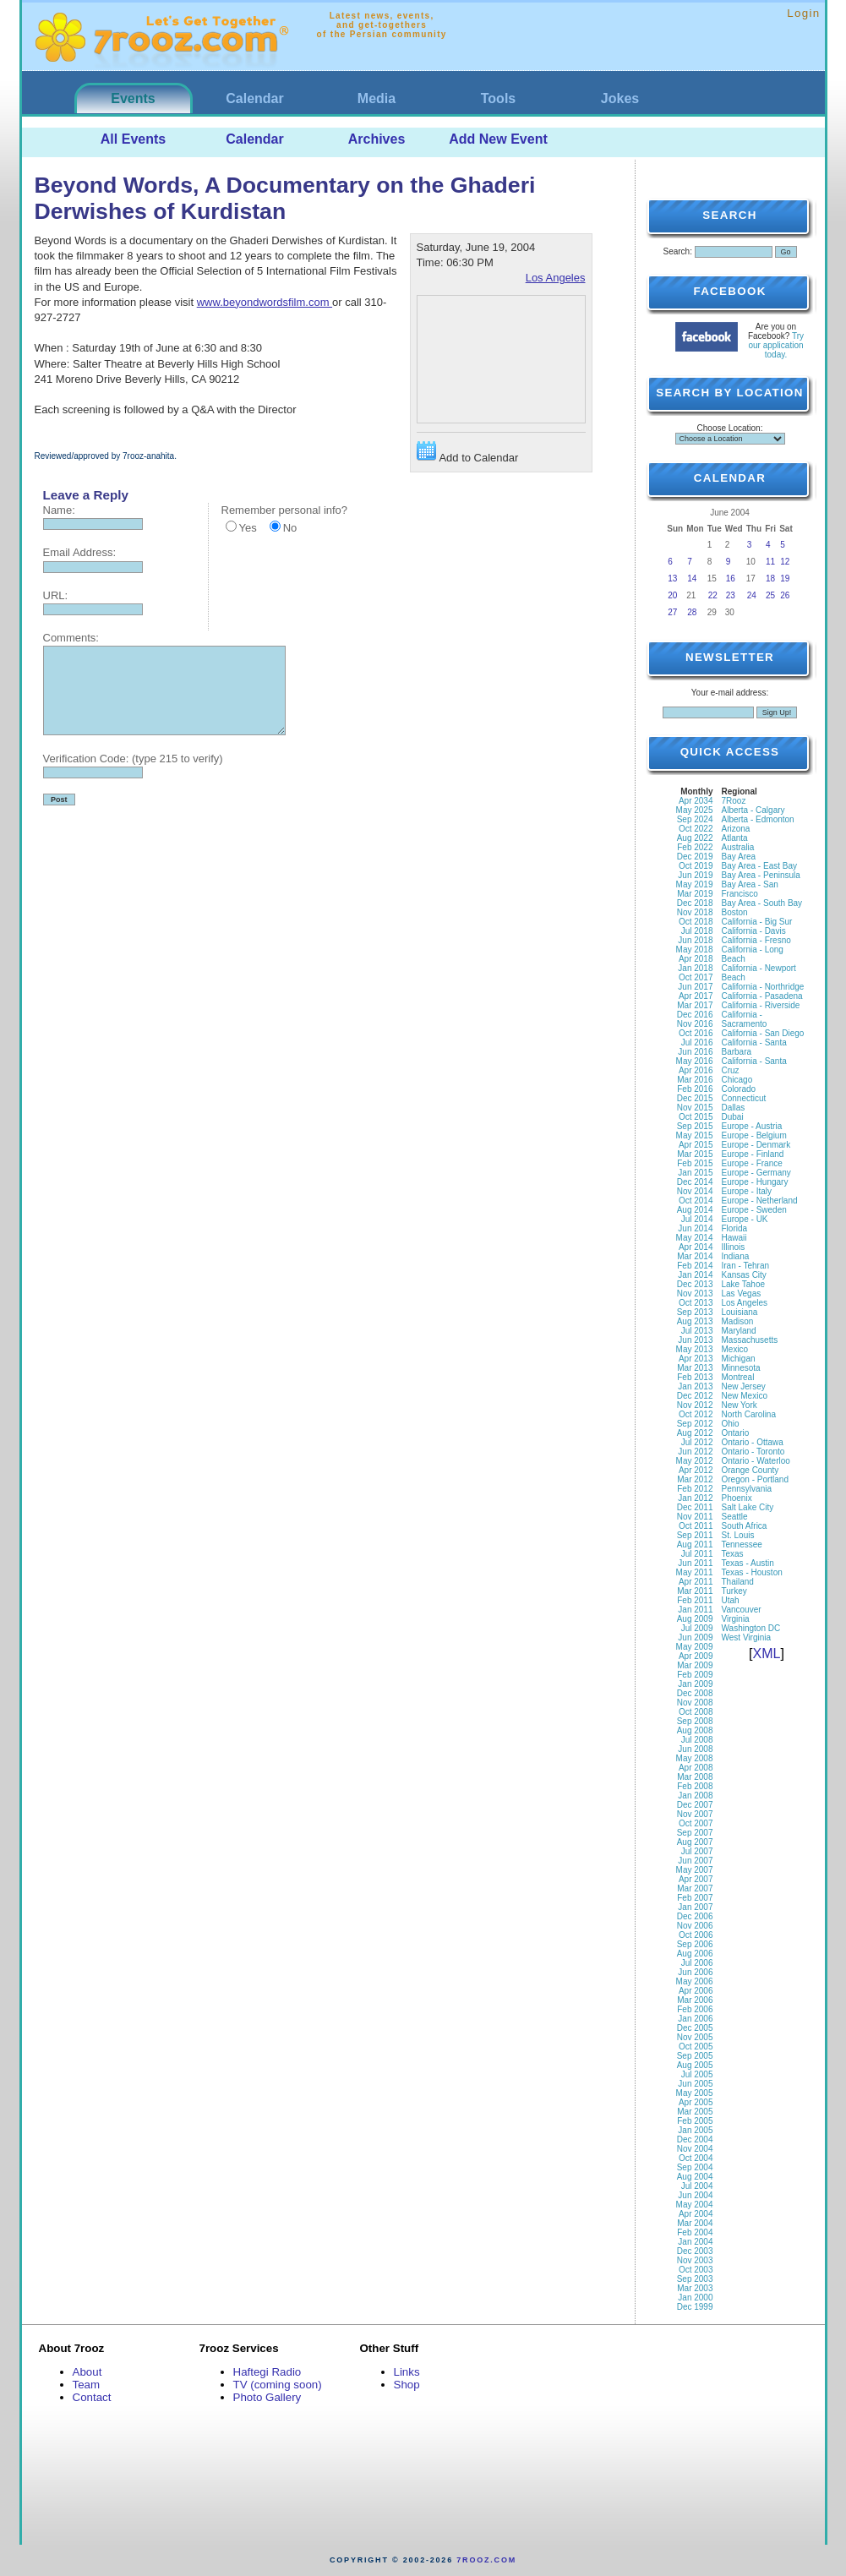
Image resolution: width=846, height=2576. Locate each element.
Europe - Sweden (754, 1209)
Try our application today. (776, 345)
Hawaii (734, 1237)
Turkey (734, 1591)
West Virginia (747, 1637)
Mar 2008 (694, 1777)
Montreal (738, 1377)
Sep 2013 (695, 1312)
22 (713, 595)
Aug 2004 (695, 2176)
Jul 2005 (697, 2074)
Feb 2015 (694, 1163)
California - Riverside (761, 1005)
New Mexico (744, 1395)
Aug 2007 (695, 1842)
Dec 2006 (695, 1916)
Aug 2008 (695, 1730)
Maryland (739, 1330)
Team (87, 2384)
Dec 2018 (695, 903)
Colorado (739, 1089)
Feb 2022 (694, 847)
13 (672, 578)
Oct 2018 (696, 921)
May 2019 (694, 884)
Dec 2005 (695, 2028)
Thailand (738, 1581)
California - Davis (754, 931)
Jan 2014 (695, 1275)
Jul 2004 (697, 2186)
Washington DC (751, 1628)
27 (672, 612)
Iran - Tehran (746, 1265)
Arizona (736, 828)
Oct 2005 (696, 2046)
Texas (733, 1553)
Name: (59, 510)
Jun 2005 (695, 2083)
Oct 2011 (696, 1526)
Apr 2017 (696, 996)
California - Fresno (756, 940)
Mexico (735, 1349)
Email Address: (80, 552)
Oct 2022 (696, 828)
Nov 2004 (695, 2148)
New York (739, 1405)
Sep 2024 (695, 819)
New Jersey (744, 1386)
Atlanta (735, 838)
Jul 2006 (697, 1962)
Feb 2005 (694, 2121)
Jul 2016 (697, 1042)
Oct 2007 (696, 1823)
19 (784, 578)
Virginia (736, 1619)
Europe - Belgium (754, 1135)
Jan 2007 (695, 1907)
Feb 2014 (694, 1265)
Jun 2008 (695, 1749)
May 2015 (694, 1135)
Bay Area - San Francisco (750, 889)
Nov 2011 (695, 1516)
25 (770, 595)
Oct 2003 (696, 2269)
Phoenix (737, 1498)
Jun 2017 (695, 986)
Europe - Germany (756, 1172)
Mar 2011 (694, 1591)
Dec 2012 (695, 1395)
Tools (498, 98)
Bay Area (739, 856)
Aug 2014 (695, 1209)
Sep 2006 (695, 1944)
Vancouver (741, 1609)
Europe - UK (745, 1219)
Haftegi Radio (267, 2372)
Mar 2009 (694, 1665)
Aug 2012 (695, 1433)
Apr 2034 (696, 800)
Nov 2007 (695, 1814)
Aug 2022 (695, 838)
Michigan (739, 1358)
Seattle (735, 1516)
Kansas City (744, 1275)
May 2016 (694, 1061)
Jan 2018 (695, 968)
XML (767, 1653)
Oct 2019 (696, 865)
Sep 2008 (695, 1721)
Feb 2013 (694, 1377)
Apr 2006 (696, 1990)
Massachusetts (750, 1340)
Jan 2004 (695, 2241)
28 (691, 612)
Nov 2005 (695, 2037)
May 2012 (694, 1460)
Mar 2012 (694, 1479)
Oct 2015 (696, 1117)
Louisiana (740, 1312)
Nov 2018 (695, 912)
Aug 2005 (695, 2065)
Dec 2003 (695, 2251)
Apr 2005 (696, 2102)
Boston (735, 912)
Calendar (254, 98)
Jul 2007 (697, 1851)
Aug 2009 (695, 1619)
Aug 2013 (695, 1321)
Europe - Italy (747, 1191)
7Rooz (734, 800)
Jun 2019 (695, 875)
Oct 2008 (696, 1711)
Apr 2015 (696, 1144)
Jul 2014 (697, 1219)
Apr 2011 (696, 1581)
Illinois (733, 1247)
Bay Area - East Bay (760, 865)
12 (784, 561)
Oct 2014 (696, 1200)
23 (730, 595)
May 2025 (694, 810)
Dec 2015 (695, 1098)
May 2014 (694, 1237)
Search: (677, 251)
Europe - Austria (752, 1126)
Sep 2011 (695, 1535)
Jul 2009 (697, 1628)
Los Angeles (556, 277)
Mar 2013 (694, 1368)
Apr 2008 (696, 1767)
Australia (738, 847)
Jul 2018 (697, 931)
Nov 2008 (695, 1702)
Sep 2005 (695, 2055)
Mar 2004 (694, 2223)
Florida (735, 1228)
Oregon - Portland (755, 1479)
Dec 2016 (695, 1014)
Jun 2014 (695, 1228)
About (87, 2372)
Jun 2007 (695, 1860)
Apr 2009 (696, 1656)
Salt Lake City (748, 1507)
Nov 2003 (695, 2260)
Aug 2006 (695, 1953)
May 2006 (694, 1981)
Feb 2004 (694, 2232)
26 (784, 595)
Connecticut (744, 1098)
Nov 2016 (695, 1024)
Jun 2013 (695, 1340)
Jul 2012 (697, 1442)
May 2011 (694, 1572)
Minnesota (741, 1368)
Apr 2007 (696, 1879)
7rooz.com (486, 2560)
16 (730, 578)
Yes (248, 527)
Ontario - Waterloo (756, 1460)
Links (407, 2372)
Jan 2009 (695, 1684)
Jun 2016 (695, 1051)
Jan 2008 (695, 1795)
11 (770, 561)
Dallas (733, 1107)
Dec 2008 (695, 1693)
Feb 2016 (694, 1089)
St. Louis (738, 1535)
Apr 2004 (696, 2214)
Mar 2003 (694, 2288)
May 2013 (694, 1349)
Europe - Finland (753, 1154)
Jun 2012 (695, 1451)
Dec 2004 (695, 2139)
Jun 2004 (695, 2195)
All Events (133, 139)
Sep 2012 (695, 1423)
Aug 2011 (695, 1544)
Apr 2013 (696, 1358)
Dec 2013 (695, 1284)
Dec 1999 (695, 2306)
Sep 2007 (695, 1832)
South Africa (744, 1526)
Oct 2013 (696, 1302)
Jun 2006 (695, 1972)
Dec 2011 (695, 1507)
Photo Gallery (267, 2397)
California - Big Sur (757, 921)
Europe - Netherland (760, 1200)
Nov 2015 (695, 1107)
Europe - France (752, 1163)
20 (672, 595)
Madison (738, 1321)
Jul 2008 (697, 1739)
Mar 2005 (694, 2111)
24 (751, 595)
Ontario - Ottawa (752, 1442)
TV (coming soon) (277, 2384)
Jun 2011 (695, 1563)
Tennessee (742, 1544)
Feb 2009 (694, 1674)
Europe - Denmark (756, 1144)
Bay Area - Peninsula (761, 875)
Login (803, 13)
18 (770, 578)
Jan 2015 (695, 1172)
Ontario (736, 1433)
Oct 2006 (696, 1935)
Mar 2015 (694, 1154)
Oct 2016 (696, 1033)
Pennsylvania (747, 1488)
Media (377, 98)
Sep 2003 (695, 2279)
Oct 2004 (696, 2158)
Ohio (731, 1423)
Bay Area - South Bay (762, 903)
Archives (377, 139)
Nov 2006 (695, 1925)
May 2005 (694, 2093)
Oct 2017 (696, 977)
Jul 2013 (697, 1330)
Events (133, 98)
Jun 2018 (695, 940)
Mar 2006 (694, 2000)
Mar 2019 (694, 893)
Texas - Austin (748, 1563)
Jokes (620, 98)
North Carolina (749, 1414)
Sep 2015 (695, 1126)
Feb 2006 (694, 2009)
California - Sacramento (744, 1019)
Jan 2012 (695, 1498)
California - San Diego (763, 1033)
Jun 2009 (695, 1637)
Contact (92, 2397)
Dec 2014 (695, 1182)
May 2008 (694, 1758)
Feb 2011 (694, 1600)
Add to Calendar (468, 452)
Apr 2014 (696, 1247)
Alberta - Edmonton (758, 819)
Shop (407, 2384)
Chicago (737, 1079)
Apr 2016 (696, 1070)
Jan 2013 (695, 1386)
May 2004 (694, 2204)
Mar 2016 (694, 1079)
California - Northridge (763, 986)
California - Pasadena (762, 996)
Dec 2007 (695, 1804)
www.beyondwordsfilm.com (264, 302)
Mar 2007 (694, 1888)
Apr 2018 (696, 958)
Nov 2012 (695, 1405)
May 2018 (694, 949)
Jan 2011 (695, 1609)
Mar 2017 (694, 1005)
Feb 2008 (694, 1786)
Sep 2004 (695, 2167)
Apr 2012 (696, 1470)
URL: (55, 595)
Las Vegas (741, 1293)
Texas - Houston (752, 1572)
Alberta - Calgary (753, 810)
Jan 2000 (695, 2297)
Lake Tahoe (744, 1284)
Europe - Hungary (755, 1182)
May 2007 (694, 1870)
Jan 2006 (695, 2018)
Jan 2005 (695, 2130)
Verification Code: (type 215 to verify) (133, 758)
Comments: (71, 637)
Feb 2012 (694, 1488)
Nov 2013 (695, 1293)
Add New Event (498, 139)
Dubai (733, 1117)
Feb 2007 (694, 1897)
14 (691, 578)
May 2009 (694, 1646)
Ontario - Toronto (753, 1451)
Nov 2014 (695, 1191)
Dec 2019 (695, 856)
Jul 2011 (697, 1553)
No (290, 527)
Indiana (736, 1256)
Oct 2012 (696, 1414)
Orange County (750, 1470)
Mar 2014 (694, 1256)
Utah (731, 1600)
